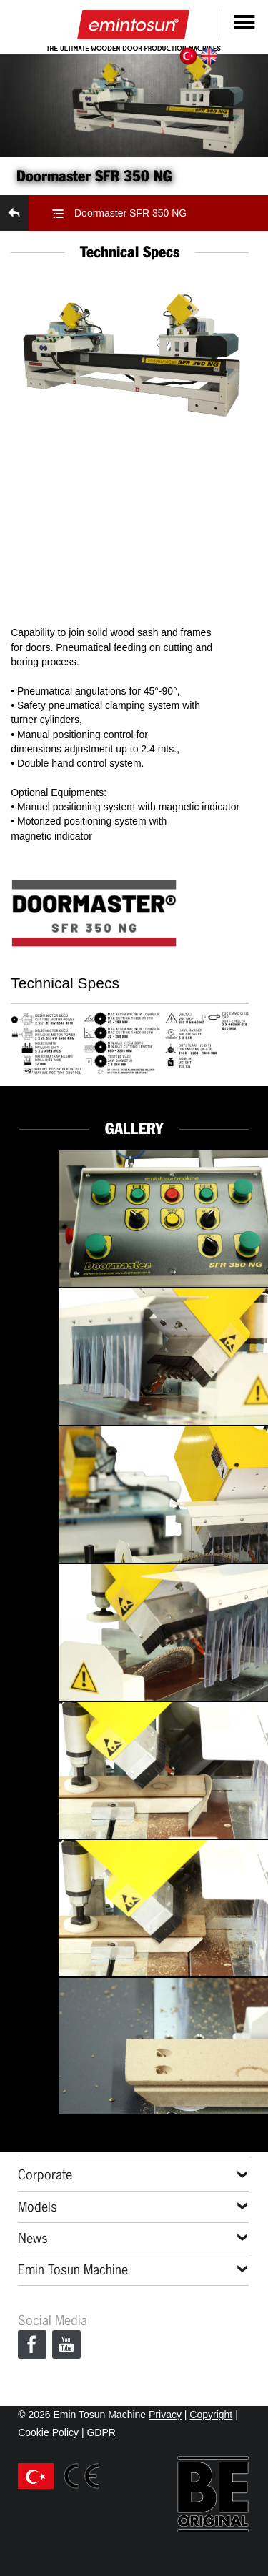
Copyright (210, 2414)
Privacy (165, 2414)
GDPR (100, 2432)
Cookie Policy (48, 2432)
